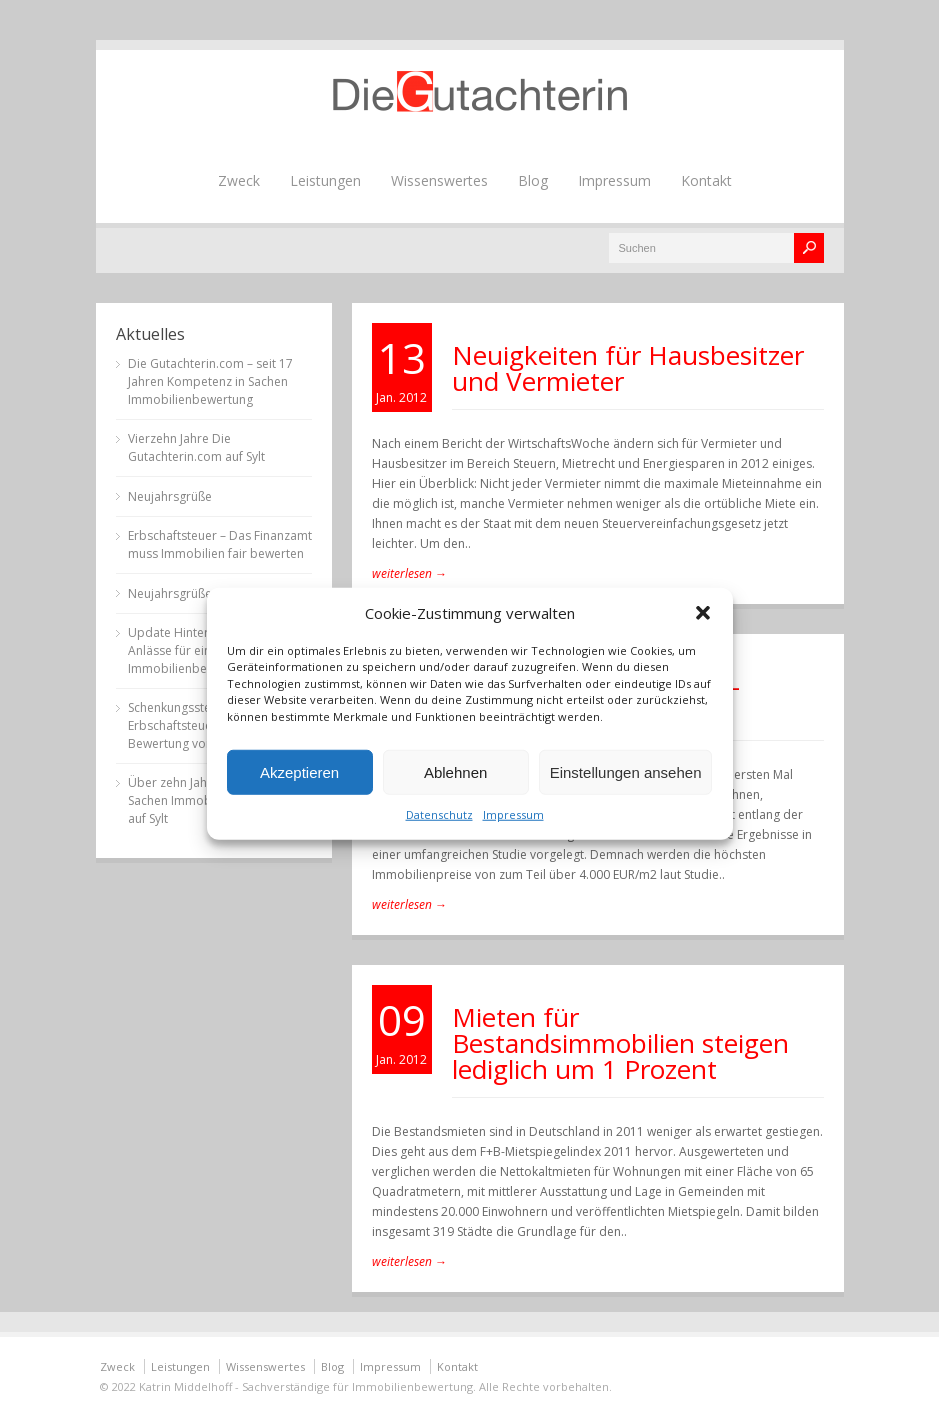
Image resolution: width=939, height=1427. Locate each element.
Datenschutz (439, 814)
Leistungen (325, 180)
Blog (533, 180)
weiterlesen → (409, 573)
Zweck (239, 180)
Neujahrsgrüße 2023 (185, 593)
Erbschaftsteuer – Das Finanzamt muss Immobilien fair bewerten (220, 544)
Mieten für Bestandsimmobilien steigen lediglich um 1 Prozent (620, 1043)
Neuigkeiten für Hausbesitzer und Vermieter (628, 368)
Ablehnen (455, 771)
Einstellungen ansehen (626, 771)
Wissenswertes (439, 180)
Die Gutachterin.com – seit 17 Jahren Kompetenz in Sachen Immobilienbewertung (210, 381)
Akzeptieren (299, 771)
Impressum (513, 814)
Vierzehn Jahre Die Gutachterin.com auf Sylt (196, 447)
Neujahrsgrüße (170, 496)
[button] (703, 612)
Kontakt (706, 180)
